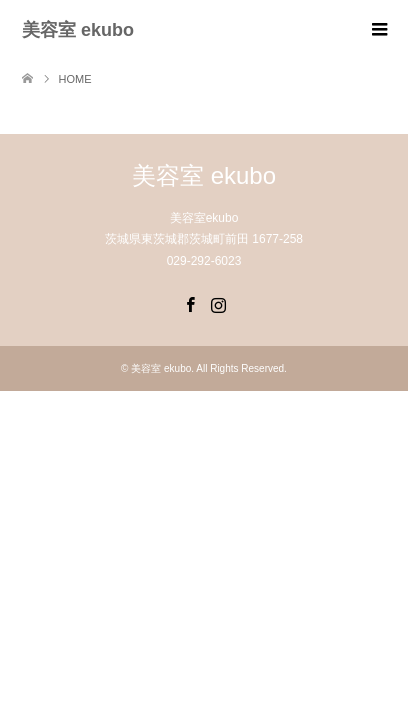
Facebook (190, 303)
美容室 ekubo (78, 30)
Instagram (218, 303)
